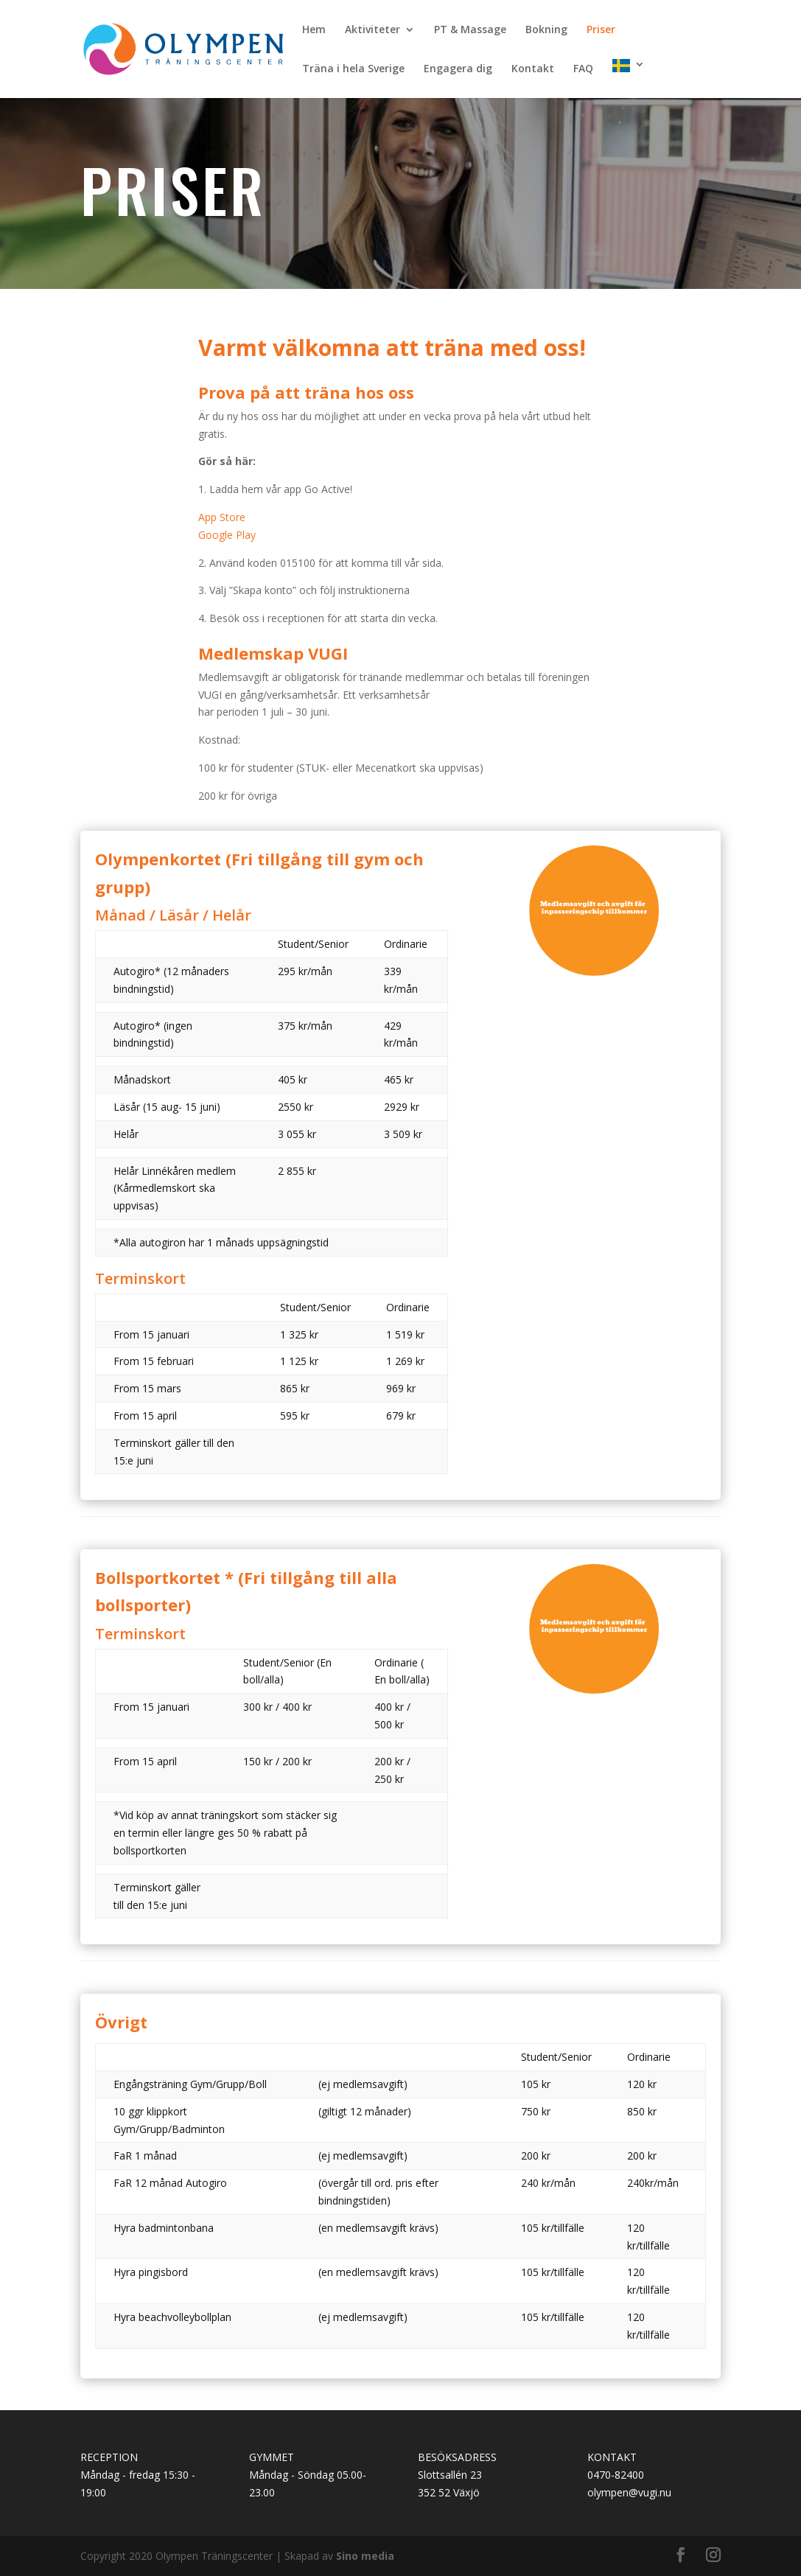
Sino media (365, 2556)
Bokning (546, 30)
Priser (601, 30)
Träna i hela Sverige (353, 69)
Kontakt (532, 69)
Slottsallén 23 (450, 2475)
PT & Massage (470, 30)
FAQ (583, 69)
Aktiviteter (372, 30)
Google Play (227, 535)
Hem (314, 30)
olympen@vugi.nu (629, 2492)
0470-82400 (615, 2475)
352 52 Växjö (449, 2492)
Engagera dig (458, 69)
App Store (221, 517)
